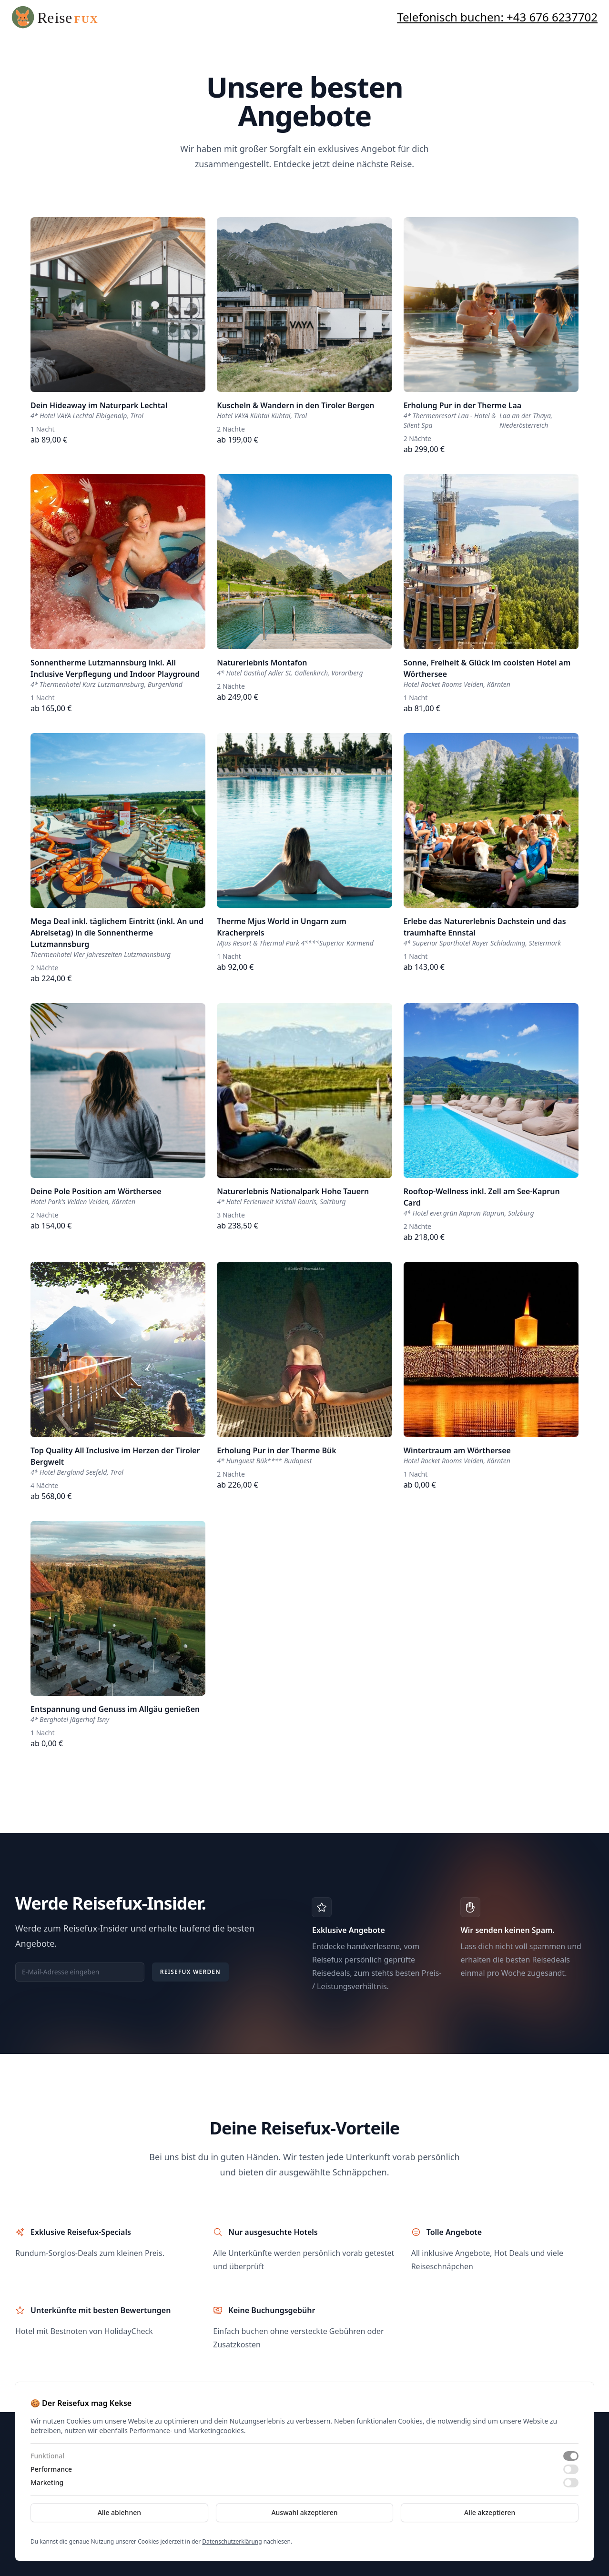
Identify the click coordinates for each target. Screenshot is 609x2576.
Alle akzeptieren (489, 2512)
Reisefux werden (190, 1972)
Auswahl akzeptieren (304, 2512)
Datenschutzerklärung (232, 2541)
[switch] (571, 2456)
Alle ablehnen (119, 2512)
